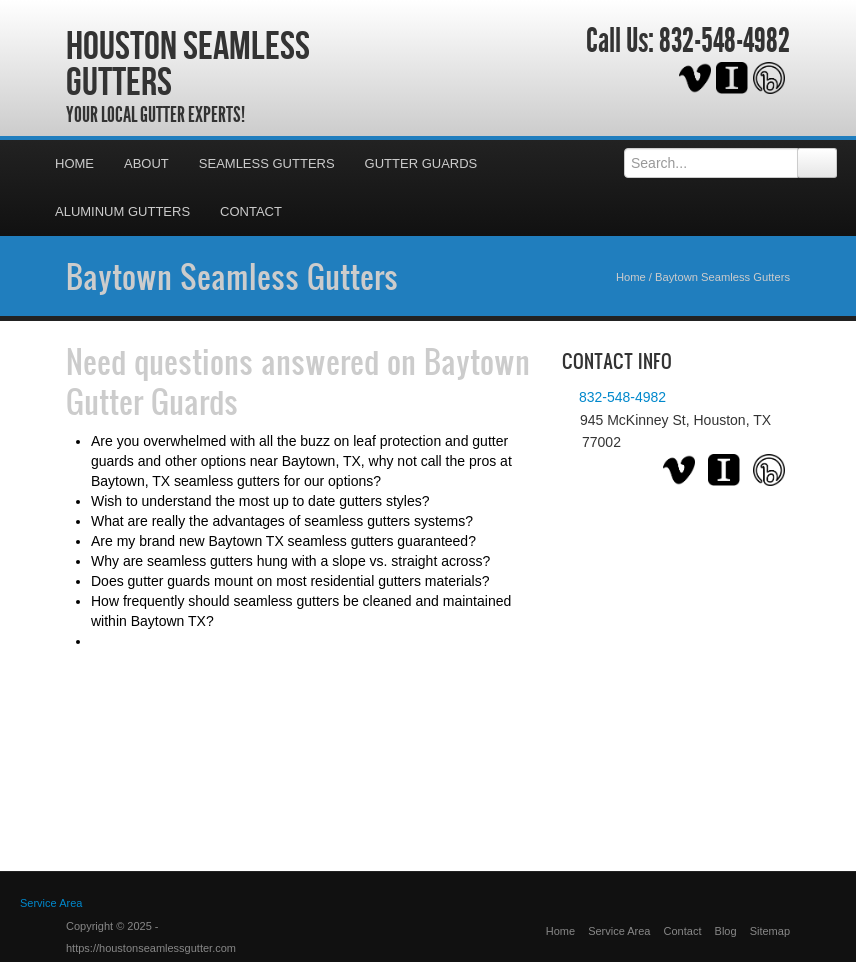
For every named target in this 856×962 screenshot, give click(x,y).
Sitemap (770, 931)
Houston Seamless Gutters (188, 63)
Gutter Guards (421, 163)
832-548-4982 (724, 41)
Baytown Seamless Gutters (232, 276)
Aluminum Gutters (122, 211)
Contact (251, 211)
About (146, 163)
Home (74, 163)
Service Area (619, 931)
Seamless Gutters (267, 163)
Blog (726, 931)
